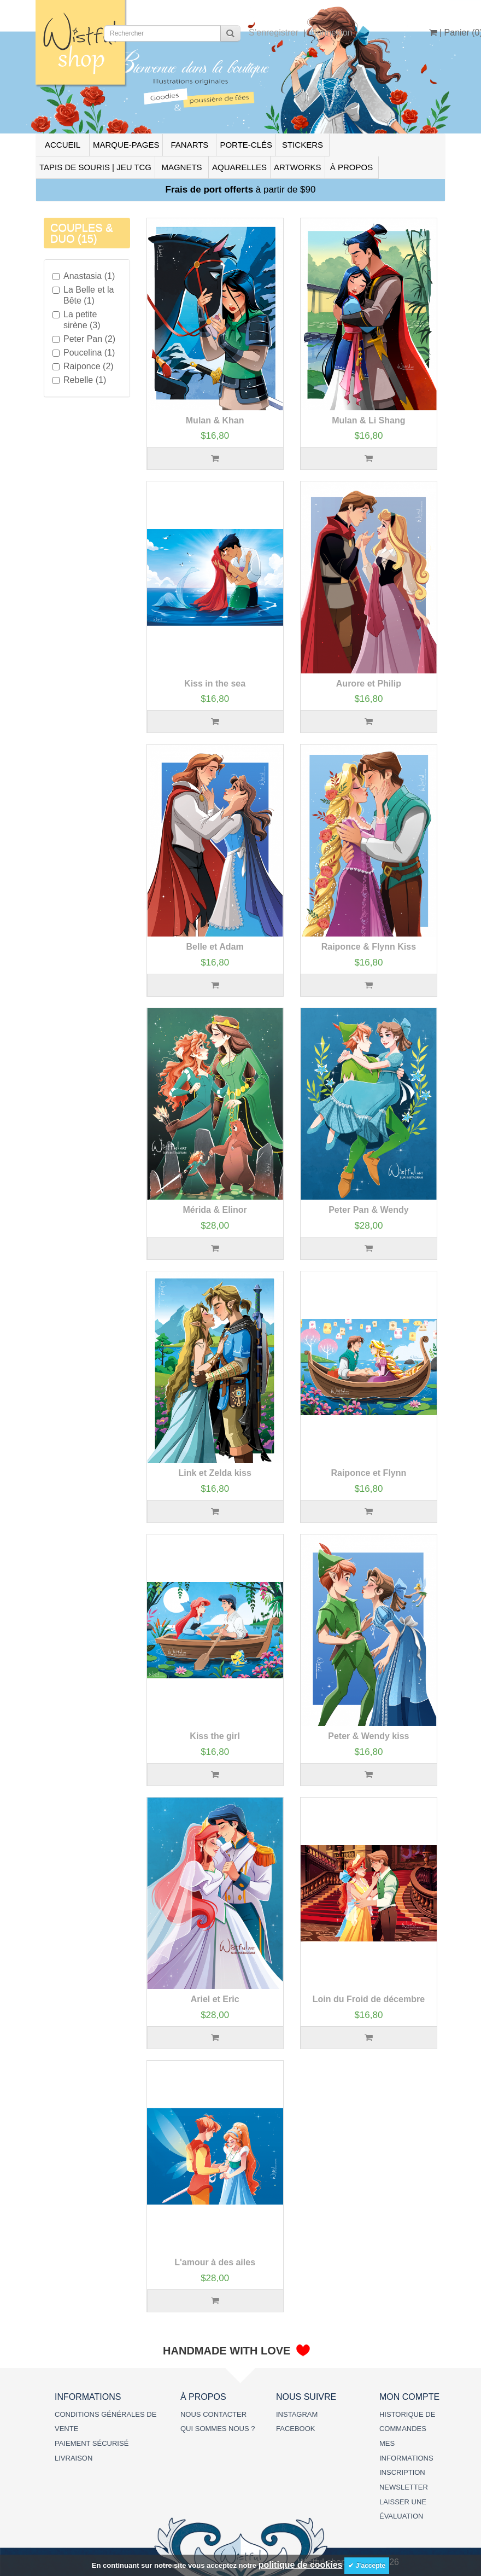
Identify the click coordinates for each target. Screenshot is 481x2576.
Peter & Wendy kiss (368, 1736)
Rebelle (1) (79, 380)
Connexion (331, 32)
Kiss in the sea (214, 683)
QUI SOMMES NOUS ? (217, 2428)
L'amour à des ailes (214, 2262)
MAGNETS (181, 167)
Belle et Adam (215, 946)
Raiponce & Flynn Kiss (368, 946)
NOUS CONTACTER (213, 2414)
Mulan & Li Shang (368, 420)
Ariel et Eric (215, 1999)
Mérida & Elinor (215, 1209)
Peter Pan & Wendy (368, 1209)
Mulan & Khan (215, 420)
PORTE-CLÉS (246, 144)
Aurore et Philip (368, 683)
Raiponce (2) (83, 366)
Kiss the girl (215, 1736)
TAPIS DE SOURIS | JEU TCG (95, 167)
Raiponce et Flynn (368, 1473)
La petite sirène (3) (76, 320)
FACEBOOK (295, 2428)
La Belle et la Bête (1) (83, 295)
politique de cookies (301, 2564)
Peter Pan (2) (83, 339)
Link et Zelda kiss (214, 1473)
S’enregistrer (273, 32)
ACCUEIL (62, 144)
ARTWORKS (297, 167)
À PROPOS (351, 167)
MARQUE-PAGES (126, 144)
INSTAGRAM (297, 2414)
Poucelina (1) (83, 352)
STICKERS (302, 144)
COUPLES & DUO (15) (81, 233)
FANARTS (189, 144)
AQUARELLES (239, 167)
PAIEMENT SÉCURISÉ (91, 2443)
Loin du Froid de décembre (369, 1999)
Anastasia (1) (83, 276)
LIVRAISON (73, 2458)
